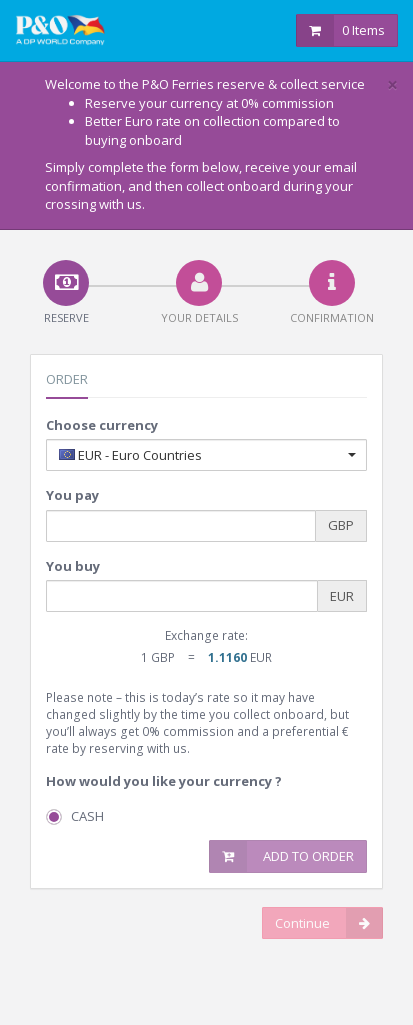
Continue (329, 923)
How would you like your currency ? (164, 781)
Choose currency (102, 425)
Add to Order (281, 856)
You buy (73, 566)
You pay (72, 495)
